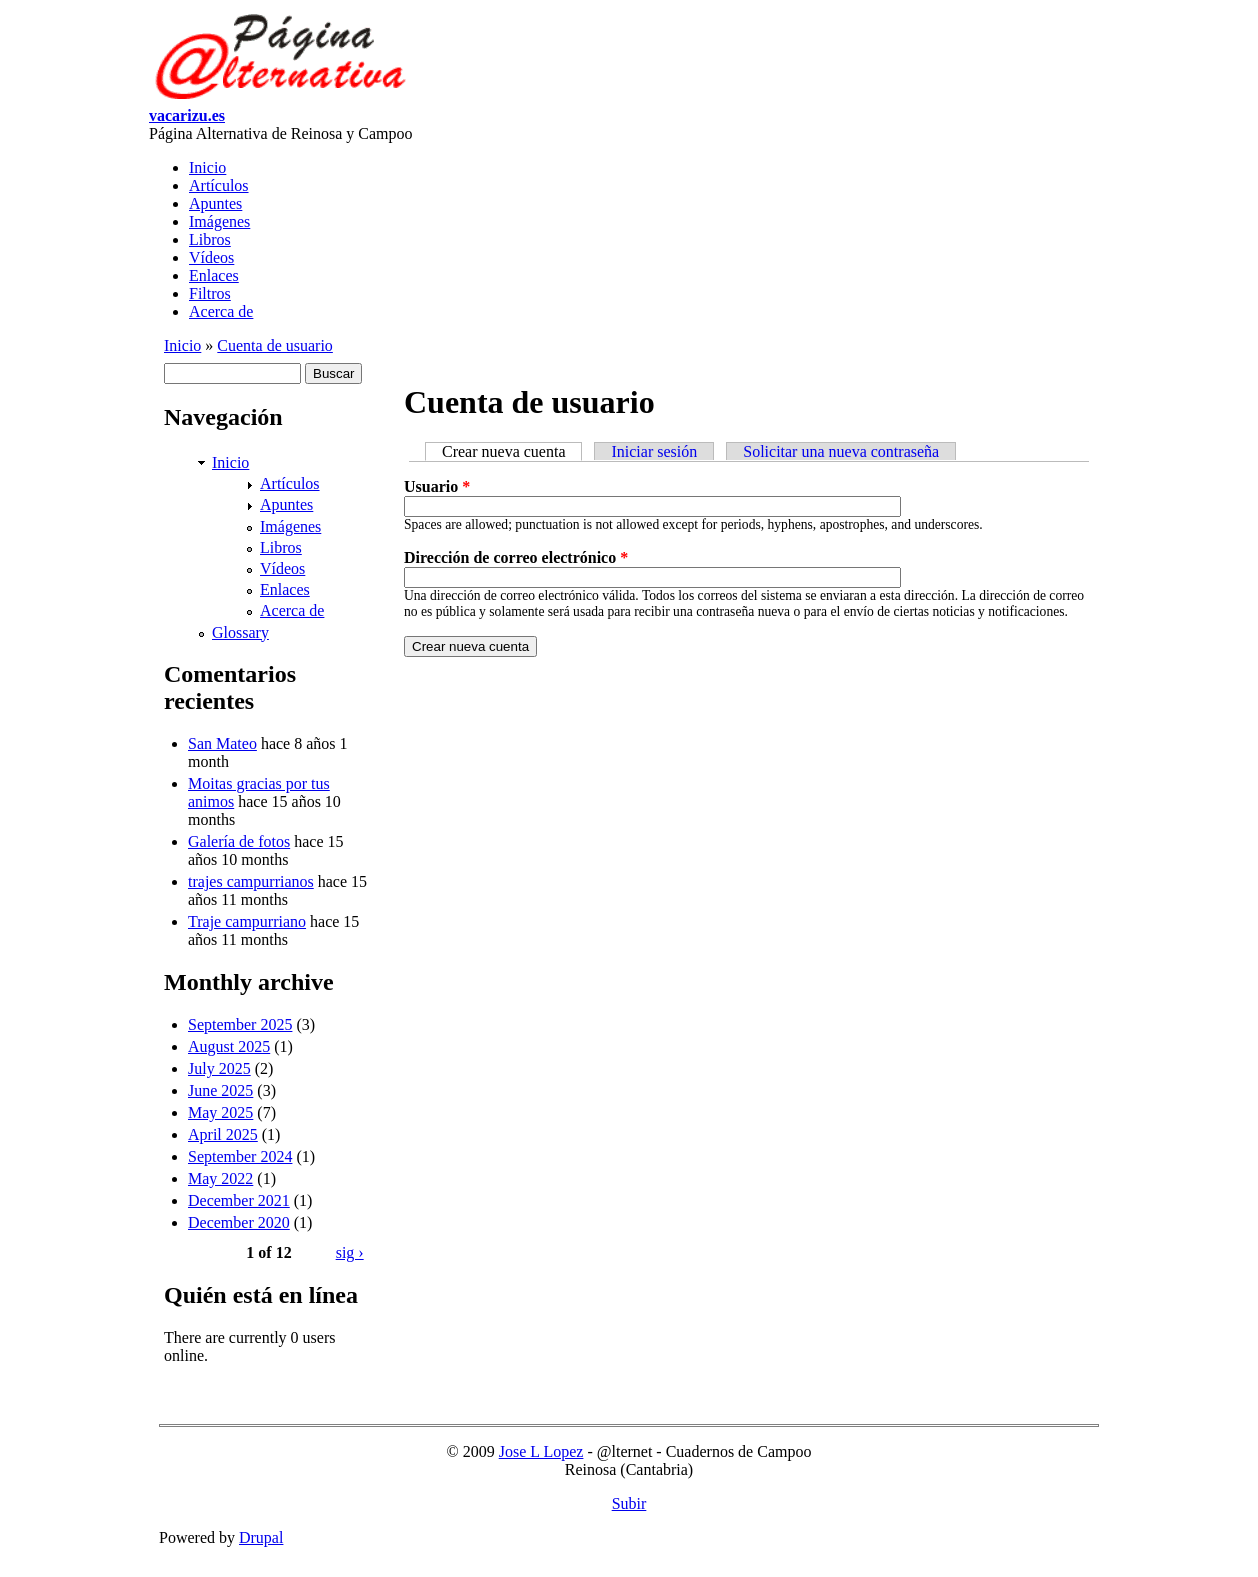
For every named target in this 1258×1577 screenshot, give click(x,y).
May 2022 (220, 1178)
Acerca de (221, 311)
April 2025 (223, 1134)
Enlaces (214, 275)
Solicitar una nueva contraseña (841, 451)
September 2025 (240, 1024)
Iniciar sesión (654, 451)
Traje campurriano (247, 921)
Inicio (207, 167)
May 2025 (220, 1112)
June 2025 (220, 1090)
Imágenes (219, 221)
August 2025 (229, 1046)
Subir (629, 1503)
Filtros (210, 293)
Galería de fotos (239, 841)
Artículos (219, 185)
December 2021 (239, 1200)
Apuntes (215, 203)
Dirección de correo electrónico (516, 557)
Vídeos (211, 257)
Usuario (437, 486)
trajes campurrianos (251, 881)
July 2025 (219, 1068)
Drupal (261, 1537)
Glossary (240, 632)
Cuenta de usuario (275, 345)
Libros (210, 239)
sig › (350, 1252)
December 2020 (239, 1222)
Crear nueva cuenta (512, 451)
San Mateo (222, 743)
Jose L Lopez (541, 1451)
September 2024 (240, 1156)
